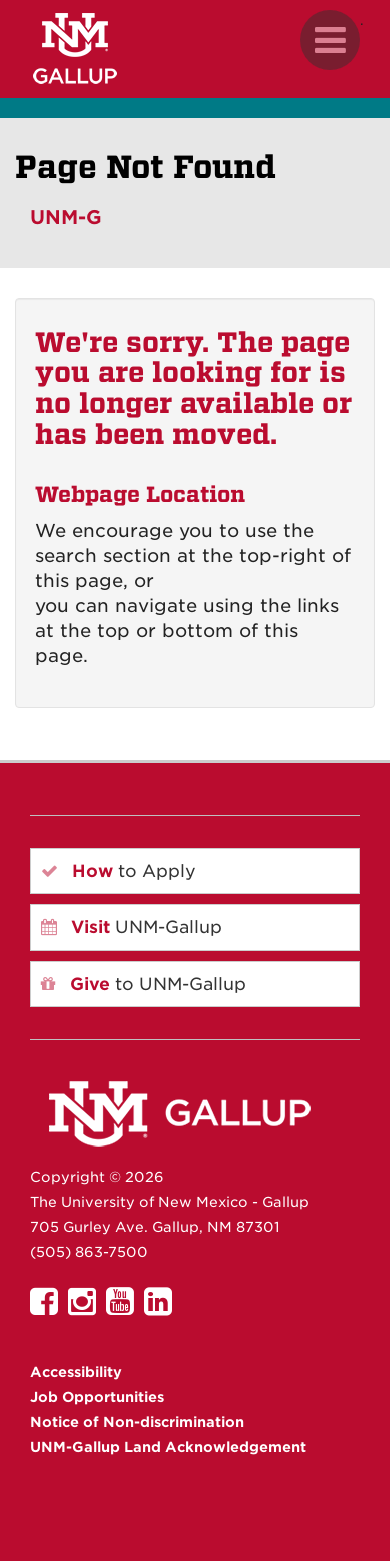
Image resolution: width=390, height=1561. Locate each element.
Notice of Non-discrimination (137, 1422)
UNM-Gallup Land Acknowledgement (168, 1447)
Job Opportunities (97, 1397)
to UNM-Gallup (143, 984)
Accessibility (76, 1372)
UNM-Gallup (131, 927)
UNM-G (66, 217)
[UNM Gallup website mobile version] (195, 48)
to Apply (118, 871)
